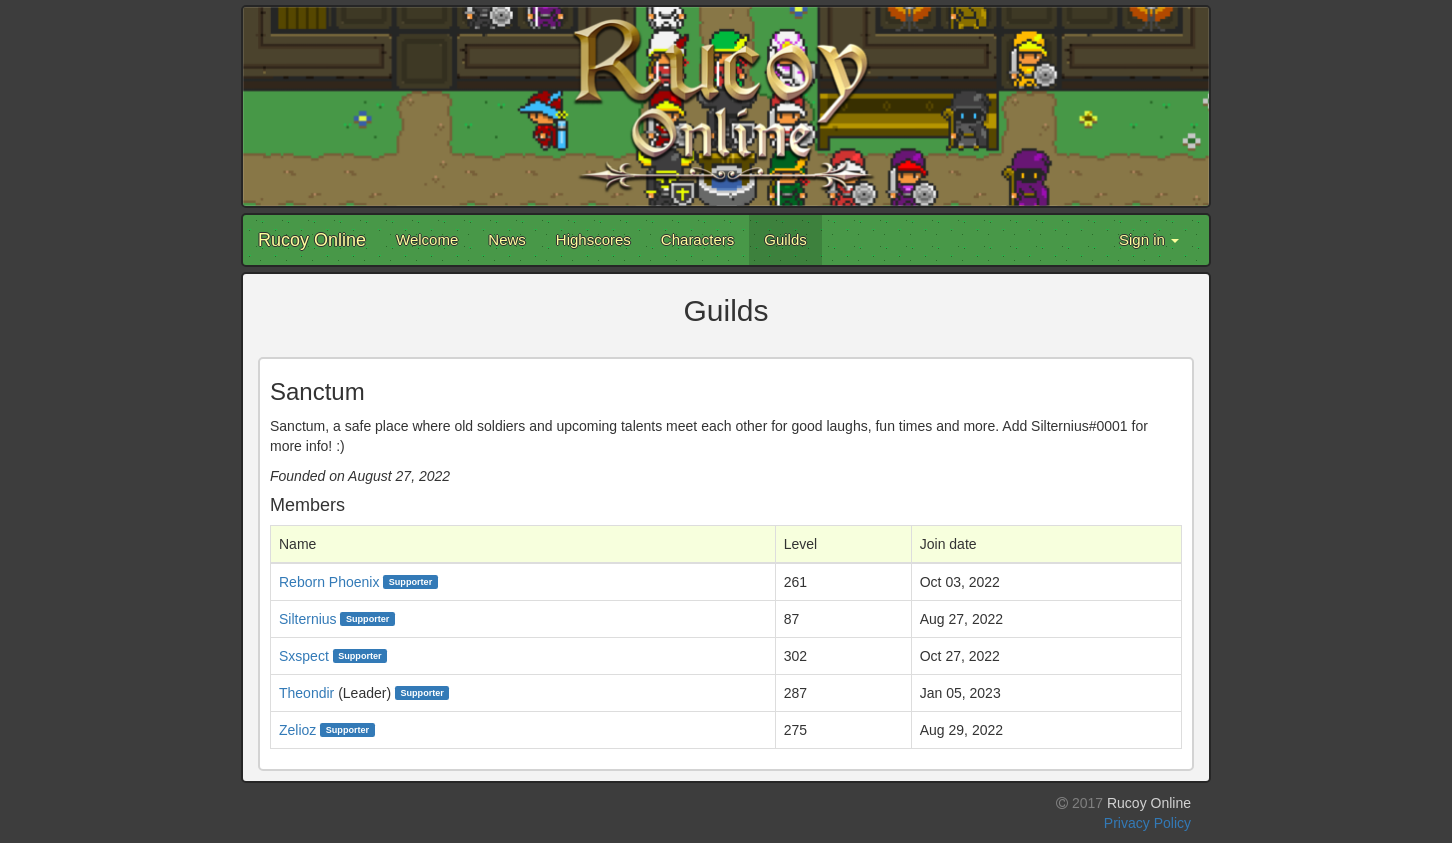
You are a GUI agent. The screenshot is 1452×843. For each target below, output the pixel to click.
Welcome (427, 239)
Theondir (306, 693)
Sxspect (304, 656)
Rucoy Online (312, 240)
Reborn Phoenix (329, 582)
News (507, 239)
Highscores (593, 239)
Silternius (308, 619)
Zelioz (297, 730)
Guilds (785, 239)
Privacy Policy (1147, 823)
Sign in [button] (1149, 239)
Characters (697, 239)
